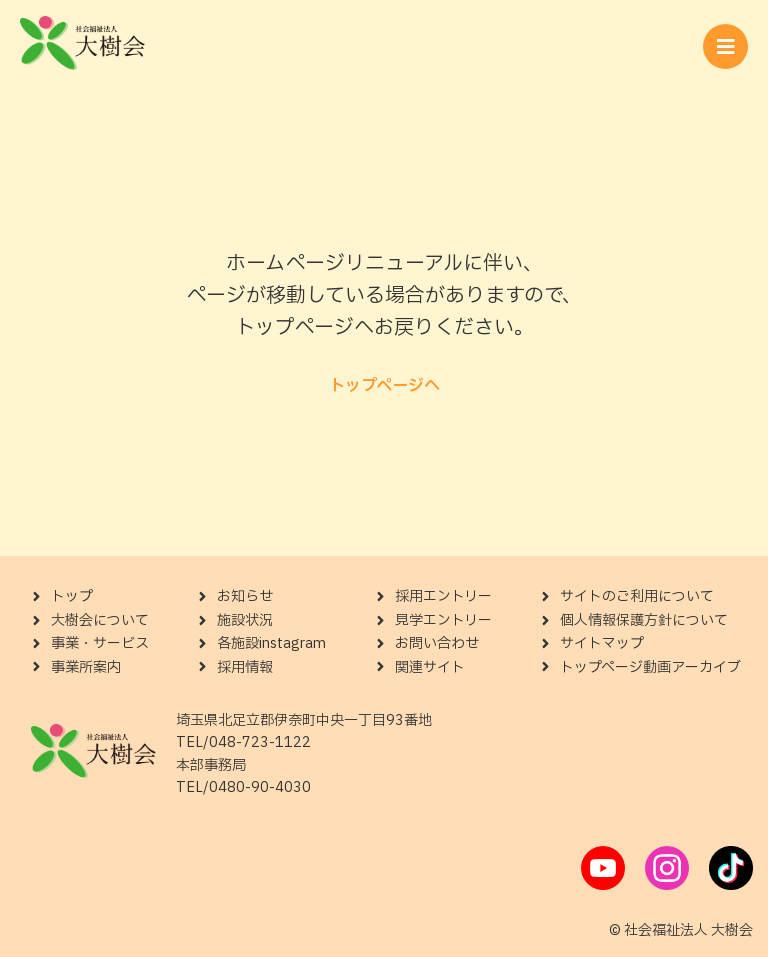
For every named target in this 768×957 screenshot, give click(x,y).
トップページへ (384, 386)
